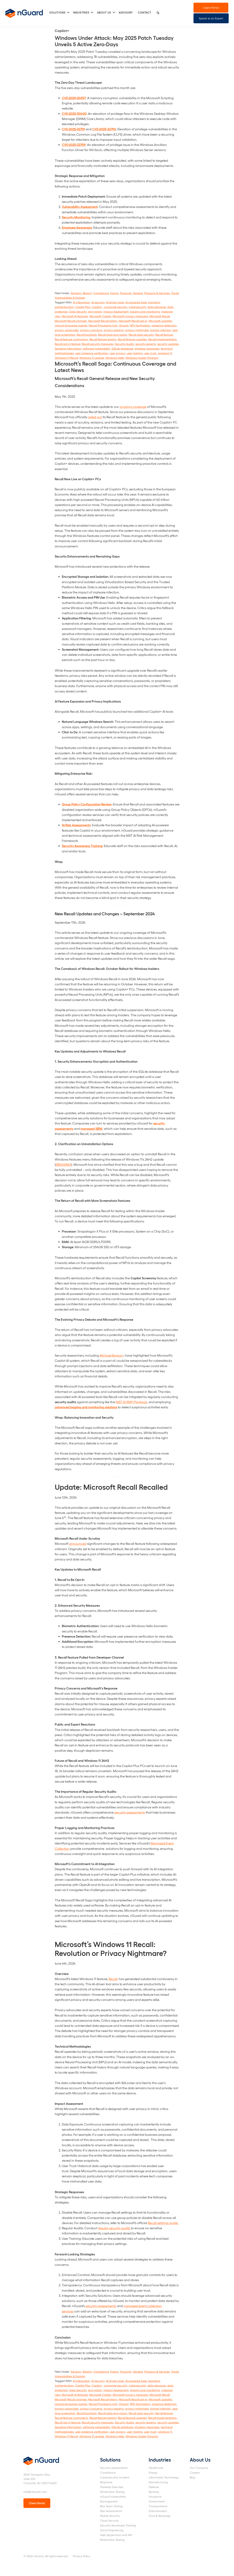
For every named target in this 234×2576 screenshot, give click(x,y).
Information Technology (164, 2477)
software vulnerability (96, 348)
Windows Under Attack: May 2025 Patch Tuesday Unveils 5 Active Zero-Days (114, 40)
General (138, 293)
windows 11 (165, 353)
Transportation (158, 2506)
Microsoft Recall (159, 316)
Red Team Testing (111, 2506)
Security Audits (124, 344)
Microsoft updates (160, 320)
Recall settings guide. (163, 2223)
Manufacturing (158, 2482)
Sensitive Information (68, 348)
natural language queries (71, 325)
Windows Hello (114, 357)
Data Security (78, 311)
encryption (95, 311)
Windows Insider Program (141, 357)
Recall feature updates (132, 339)
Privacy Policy (81, 2556)
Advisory (76, 293)
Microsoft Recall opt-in (133, 320)
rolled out (95, 417)
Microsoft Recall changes (71, 320)
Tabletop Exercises (111, 2487)
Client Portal (211, 7)
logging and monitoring (145, 311)
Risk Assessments (111, 2511)
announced (77, 1543)
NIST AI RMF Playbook (131, 1402)
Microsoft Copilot (100, 316)
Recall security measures (97, 344)
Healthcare (156, 2467)
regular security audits (114, 2228)
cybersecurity (137, 307)
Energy (153, 2472)
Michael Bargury (111, 1355)
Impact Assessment (116, 311)
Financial (125, 293)
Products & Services (157, 293)
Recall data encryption (112, 334)
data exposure (156, 307)
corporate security (115, 307)
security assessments (129, 1812)
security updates (168, 344)
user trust (150, 353)
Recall (113, 1979)
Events (114, 293)
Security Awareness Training (118, 2525)
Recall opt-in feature (67, 344)
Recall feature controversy (71, 339)
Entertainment (158, 2511)
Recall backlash (87, 334)
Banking (154, 2491)
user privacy (117, 353)
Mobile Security (110, 2515)
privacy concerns (91, 330)
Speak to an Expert (211, 18)
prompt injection (160, 330)
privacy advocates (67, 330)
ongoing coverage (133, 406)
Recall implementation (162, 339)
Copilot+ (97, 307)
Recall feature (164, 334)
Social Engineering (111, 2530)
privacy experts (114, 330)
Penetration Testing (112, 2491)
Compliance (101, 293)
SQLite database (122, 348)
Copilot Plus (82, 307)
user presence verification (91, 353)
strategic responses (147, 348)
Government (157, 2501)
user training (135, 353)
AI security (97, 302)
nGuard (123, 325)
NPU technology (140, 325)
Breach (87, 293)
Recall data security (141, 334)
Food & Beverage (160, 2515)
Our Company (199, 2467)
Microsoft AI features (75, 316)
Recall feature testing (102, 339)
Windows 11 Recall (66, 357)
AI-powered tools (136, 302)
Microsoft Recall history (102, 320)
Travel (175, 293)
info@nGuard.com (35, 2491)
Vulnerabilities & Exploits (70, 297)
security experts (145, 344)
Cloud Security (109, 2520)
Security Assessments (114, 2467)
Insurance (155, 2496)
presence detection (164, 325)
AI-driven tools (115, 302)
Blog (192, 2477)
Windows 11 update (91, 357)
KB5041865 (63, 1164)
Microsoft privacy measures (130, 316)
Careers (195, 2472)
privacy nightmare (137, 330)
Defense (154, 2487)
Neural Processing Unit (103, 325)
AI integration (81, 302)
